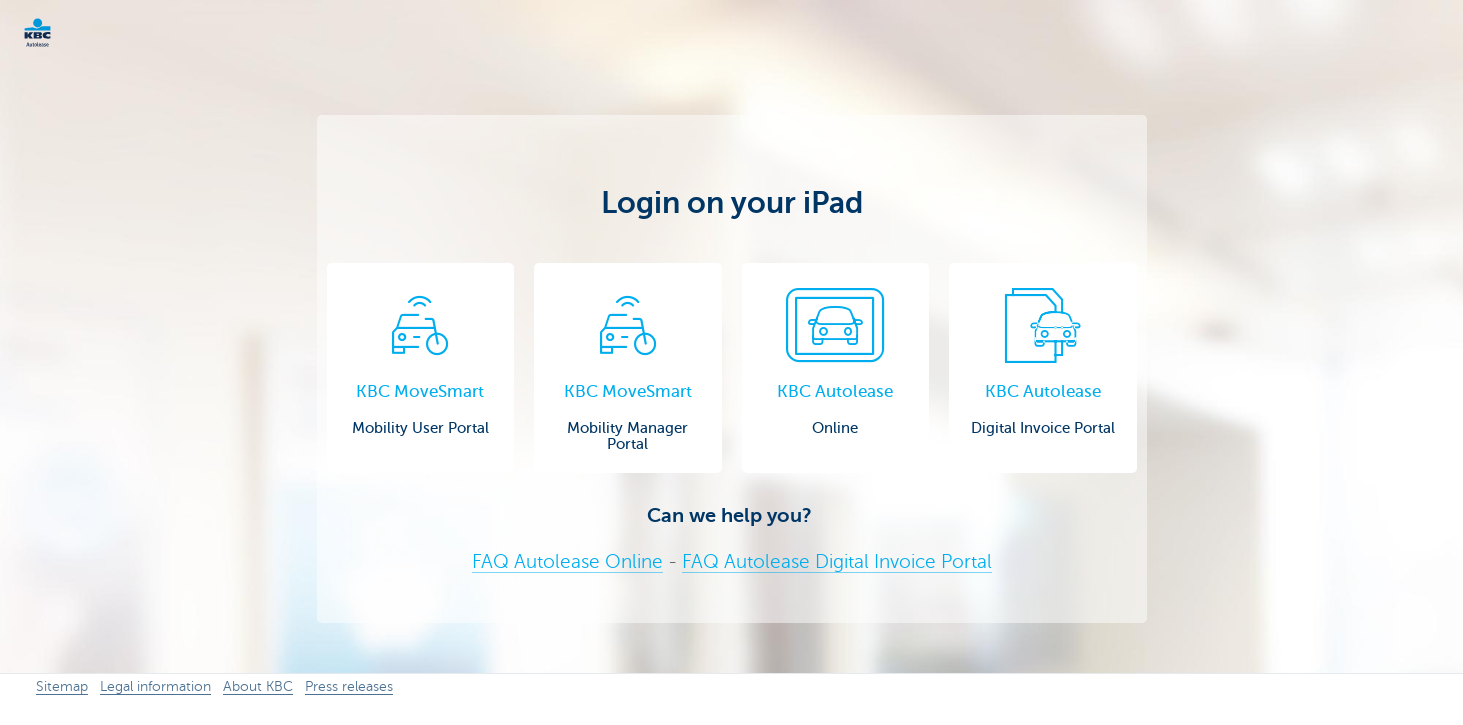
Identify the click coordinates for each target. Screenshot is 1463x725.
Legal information (155, 686)
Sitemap (62, 686)
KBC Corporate (70, 32)
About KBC (258, 686)
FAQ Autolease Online (567, 561)
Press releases (349, 686)
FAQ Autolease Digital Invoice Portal (837, 561)
